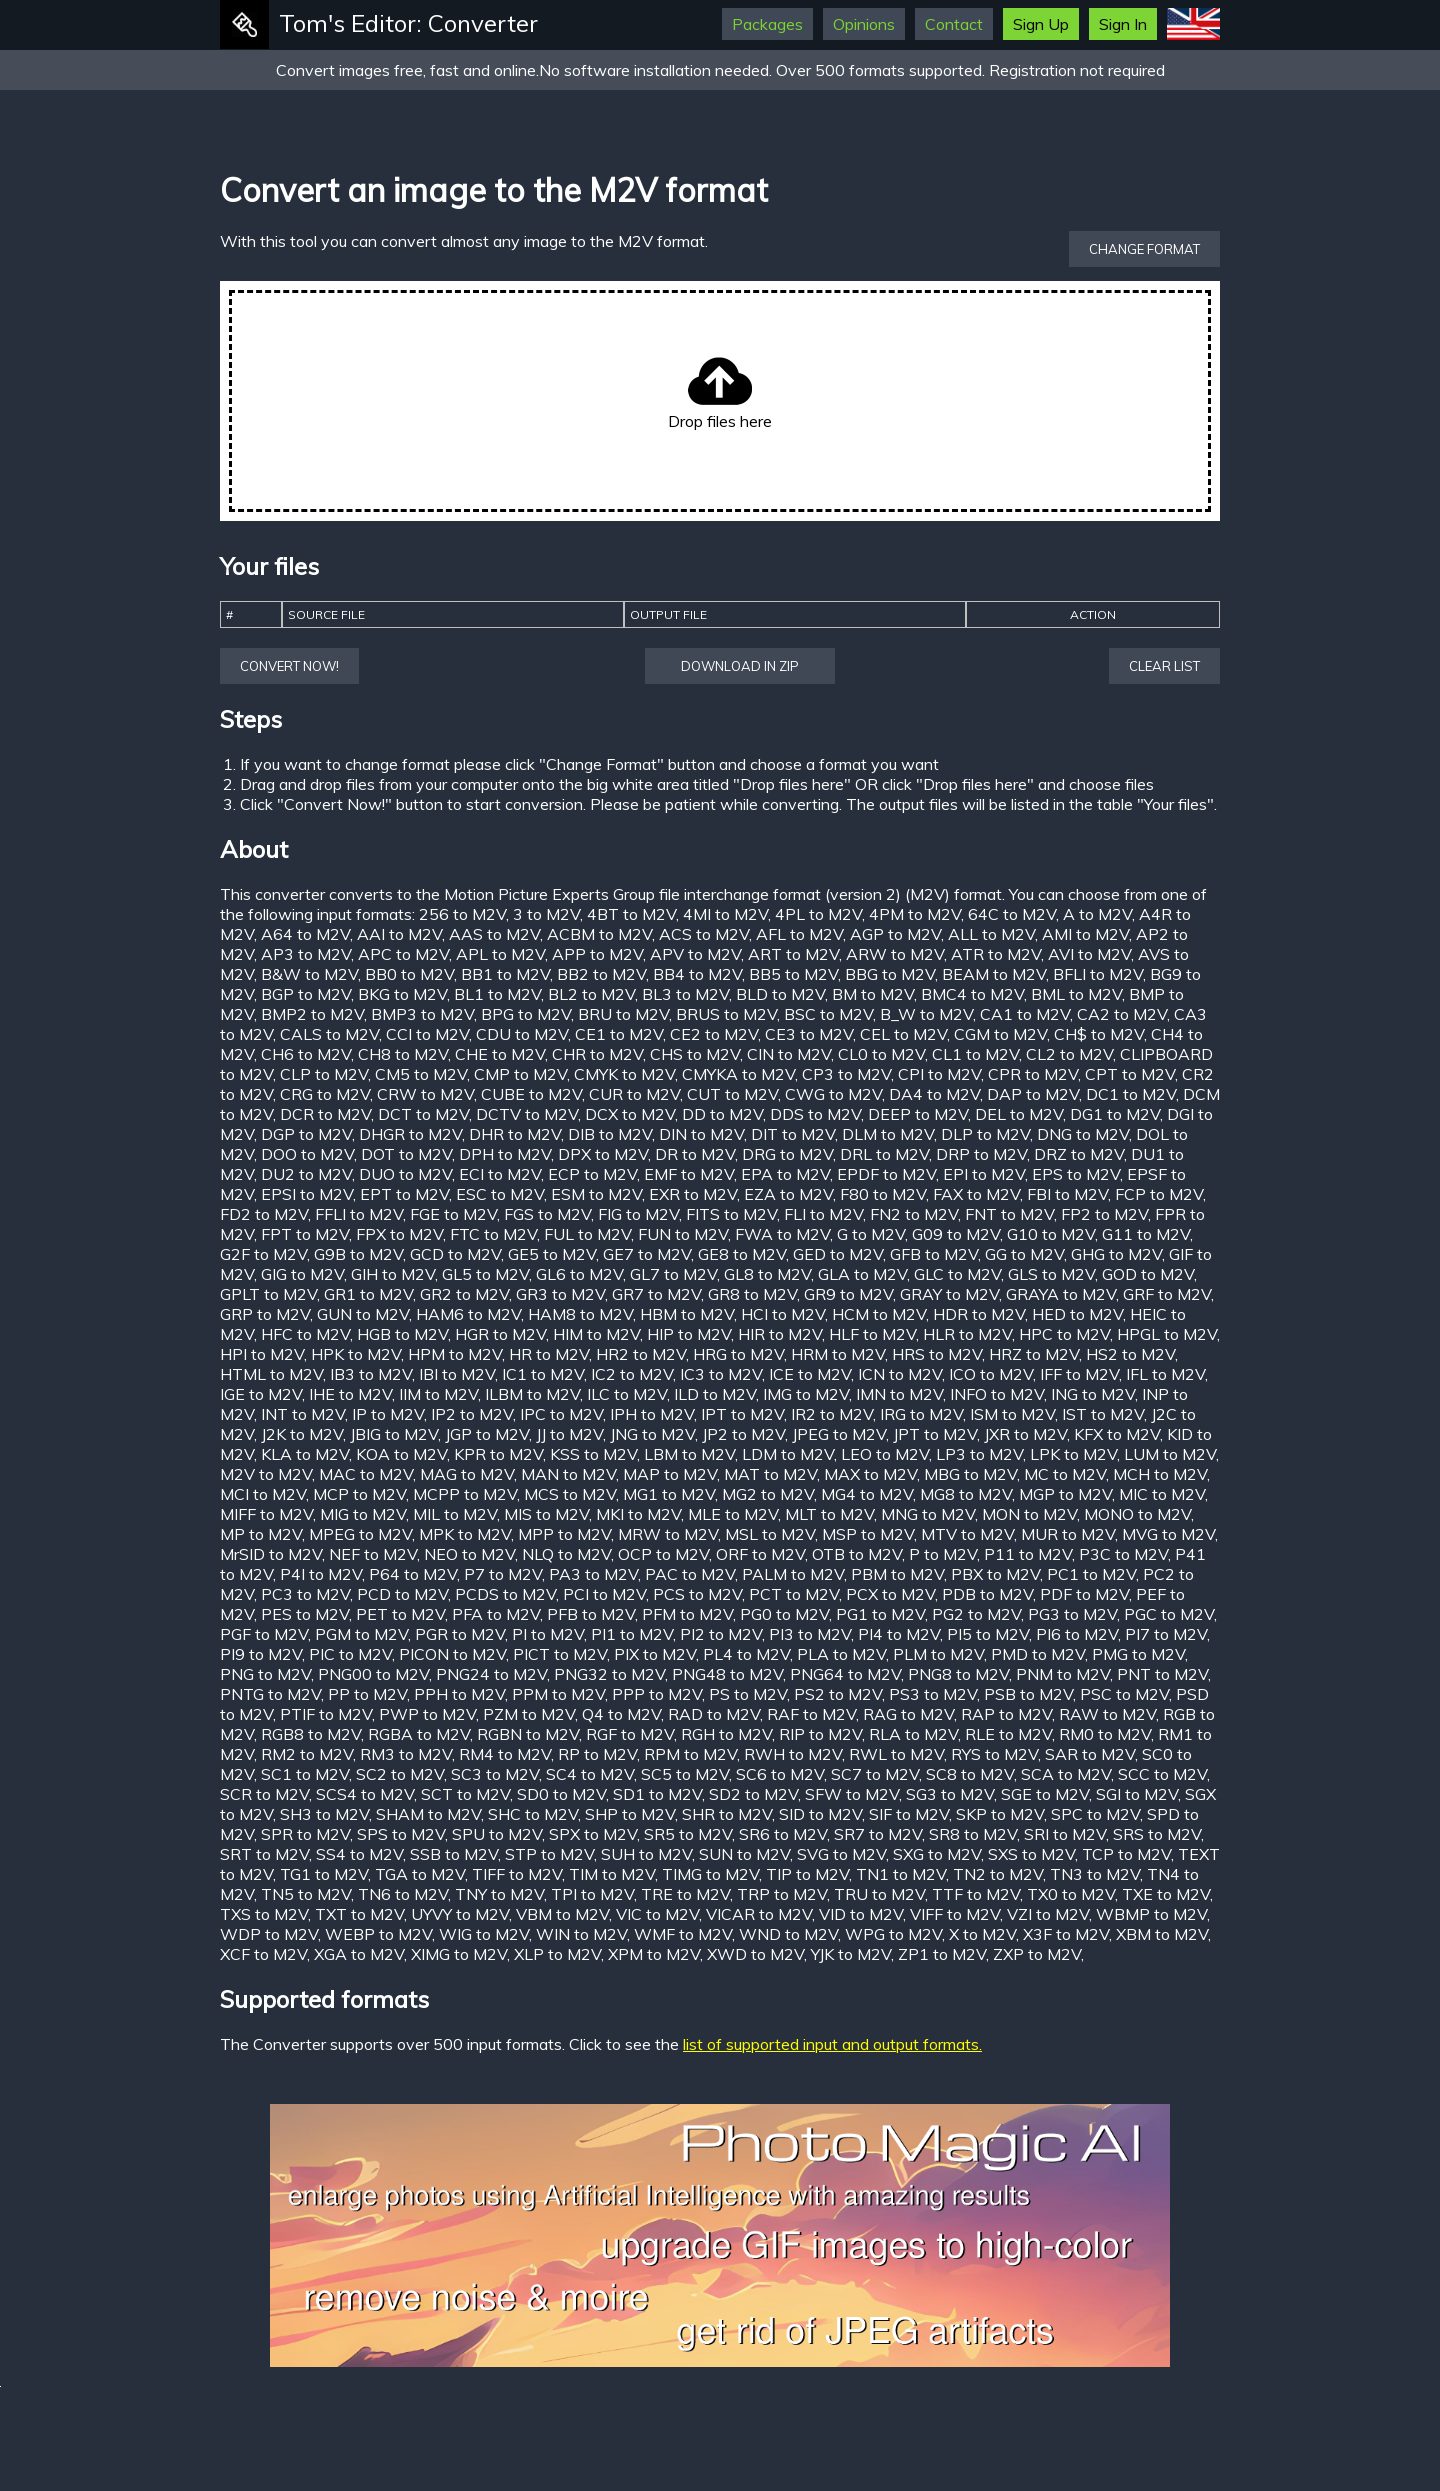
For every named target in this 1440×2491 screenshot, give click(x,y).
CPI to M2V (939, 1074)
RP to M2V (597, 1754)
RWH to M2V (793, 1754)
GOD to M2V (1148, 1274)
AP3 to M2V (306, 954)
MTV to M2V (967, 1534)
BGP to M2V (306, 994)
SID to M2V (820, 1814)
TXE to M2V (1166, 1894)
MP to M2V (261, 1534)
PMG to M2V (1138, 1654)
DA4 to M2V (934, 1094)
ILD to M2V (715, 1394)
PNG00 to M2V (373, 1674)
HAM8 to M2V (580, 1314)
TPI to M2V (592, 1894)
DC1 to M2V (1131, 1094)
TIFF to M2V (517, 1874)
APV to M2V (695, 954)
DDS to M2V (815, 1114)
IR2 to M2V (832, 1414)
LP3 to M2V (979, 1454)
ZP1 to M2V (942, 1954)
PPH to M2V (459, 1694)
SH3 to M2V (324, 1814)
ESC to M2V (500, 1194)
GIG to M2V (302, 1274)
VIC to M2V (657, 1914)
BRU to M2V (623, 1014)
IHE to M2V (350, 1394)
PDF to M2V (1084, 1594)
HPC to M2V (1064, 1334)
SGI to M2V (1137, 1794)
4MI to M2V (725, 914)
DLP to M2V (985, 1134)
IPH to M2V (652, 1414)
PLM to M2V (938, 1654)
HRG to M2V (738, 1354)
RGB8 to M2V (311, 1734)
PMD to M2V (1038, 1654)
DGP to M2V (306, 1134)
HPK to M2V (356, 1354)
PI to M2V (548, 1634)
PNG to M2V (265, 1674)
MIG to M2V (363, 1514)
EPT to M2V (404, 1194)
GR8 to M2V (752, 1294)
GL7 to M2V (673, 1274)
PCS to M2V (697, 1594)
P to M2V (943, 1554)
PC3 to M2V (305, 1594)
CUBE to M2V (531, 1094)
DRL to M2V (884, 1154)
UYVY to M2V (460, 1914)
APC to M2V (403, 954)
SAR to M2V (1090, 1754)
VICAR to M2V (759, 1914)
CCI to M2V (427, 1034)
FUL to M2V (587, 1234)
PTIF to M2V (326, 1714)
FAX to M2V (976, 1194)
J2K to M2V (302, 1434)
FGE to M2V (453, 1214)
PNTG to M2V (270, 1694)
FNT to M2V (1009, 1214)
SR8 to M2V (973, 1834)
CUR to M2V (634, 1094)
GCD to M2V (455, 1254)
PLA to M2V (841, 1654)
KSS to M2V (593, 1454)
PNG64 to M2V (845, 1674)
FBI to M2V (1067, 1194)
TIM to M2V (612, 1874)
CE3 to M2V (809, 1034)
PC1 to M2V (1091, 1574)
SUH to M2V (646, 1854)
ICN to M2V (900, 1374)
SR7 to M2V (878, 1834)
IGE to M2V (261, 1394)
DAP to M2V (1033, 1094)
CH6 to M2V (306, 1054)
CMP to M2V (520, 1074)
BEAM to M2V (994, 974)
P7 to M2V (503, 1574)
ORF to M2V (760, 1554)
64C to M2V (1012, 914)
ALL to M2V (991, 934)
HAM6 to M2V (468, 1314)
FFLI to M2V (359, 1214)
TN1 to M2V (901, 1874)
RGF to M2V (630, 1734)
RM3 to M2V (406, 1754)
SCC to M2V (1162, 1774)
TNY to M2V (499, 1894)
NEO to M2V (469, 1554)
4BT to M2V (631, 914)
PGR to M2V (460, 1634)
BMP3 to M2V (422, 1014)
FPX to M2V (399, 1234)
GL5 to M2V (485, 1274)
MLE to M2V (733, 1514)
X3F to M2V (1066, 1934)
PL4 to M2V (746, 1654)
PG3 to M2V (1072, 1614)
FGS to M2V (547, 1214)
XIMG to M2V (459, 1954)
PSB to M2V (1028, 1694)
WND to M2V (788, 1934)
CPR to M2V (1033, 1074)
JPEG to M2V (839, 1434)
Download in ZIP (740, 666)
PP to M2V (367, 1694)
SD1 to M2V (657, 1794)
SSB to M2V (454, 1854)
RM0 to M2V (1105, 1734)
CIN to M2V (789, 1054)
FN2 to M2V (914, 1214)
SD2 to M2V (753, 1794)
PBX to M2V (995, 1574)
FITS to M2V (731, 1214)
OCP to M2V (663, 1554)
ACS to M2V (704, 934)
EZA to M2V (788, 1194)
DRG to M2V (787, 1154)
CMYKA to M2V (738, 1074)
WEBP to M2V (378, 1934)
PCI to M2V (604, 1594)
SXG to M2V (937, 1854)
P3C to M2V (1123, 1554)
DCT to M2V (423, 1114)
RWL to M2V (896, 1754)
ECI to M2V (500, 1174)
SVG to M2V (841, 1854)
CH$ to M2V (1099, 1034)
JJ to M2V (569, 1434)
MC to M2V (1065, 1474)
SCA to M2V (1066, 1774)
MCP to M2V (359, 1494)
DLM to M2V (888, 1134)
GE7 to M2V (647, 1254)
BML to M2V (1076, 994)
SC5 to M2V (685, 1774)
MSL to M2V (770, 1534)
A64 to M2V (305, 934)
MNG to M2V (928, 1514)
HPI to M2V (262, 1354)
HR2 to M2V (641, 1354)
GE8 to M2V (742, 1254)
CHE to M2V (500, 1054)
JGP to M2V (487, 1434)
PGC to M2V (1169, 1614)
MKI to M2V (638, 1514)
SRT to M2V (264, 1854)
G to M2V (871, 1234)
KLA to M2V (305, 1454)
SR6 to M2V (783, 1834)
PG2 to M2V (976, 1614)
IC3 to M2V (721, 1374)
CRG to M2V (325, 1094)
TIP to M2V (807, 1874)
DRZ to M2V (1079, 1154)
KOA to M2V (401, 1454)
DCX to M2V (630, 1114)
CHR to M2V (597, 1054)
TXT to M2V (359, 1914)
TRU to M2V (879, 1894)
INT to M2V (303, 1414)
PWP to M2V (427, 1714)
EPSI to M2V (307, 1194)
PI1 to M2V (632, 1634)
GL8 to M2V (767, 1274)
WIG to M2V (484, 1934)
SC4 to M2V (590, 1774)
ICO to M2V (991, 1374)
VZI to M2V (1048, 1914)
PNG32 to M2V (609, 1674)
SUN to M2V (744, 1854)
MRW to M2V (668, 1534)
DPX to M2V (603, 1154)
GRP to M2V (265, 1314)
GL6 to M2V (579, 1274)
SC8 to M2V (970, 1774)
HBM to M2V (687, 1314)
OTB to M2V (857, 1554)
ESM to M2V (596, 1194)
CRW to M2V (425, 1094)
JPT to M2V (935, 1434)
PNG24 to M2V (491, 1674)
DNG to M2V (1083, 1134)
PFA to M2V (496, 1614)
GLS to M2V (1051, 1274)
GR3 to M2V (560, 1294)
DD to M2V (722, 1114)
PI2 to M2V (721, 1634)
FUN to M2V (683, 1234)
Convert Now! (289, 666)
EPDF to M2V (886, 1174)
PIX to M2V (655, 1654)
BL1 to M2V (497, 994)
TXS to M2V (264, 1914)
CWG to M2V (833, 1094)
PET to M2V (400, 1614)
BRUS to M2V (726, 1014)
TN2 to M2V (998, 1874)
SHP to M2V (630, 1814)
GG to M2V (1024, 1254)
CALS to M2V (329, 1034)
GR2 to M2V (464, 1294)
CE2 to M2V (714, 1034)
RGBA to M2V (419, 1734)
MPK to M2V (465, 1534)
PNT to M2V (1162, 1674)
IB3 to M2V (371, 1374)
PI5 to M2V (988, 1634)
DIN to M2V (701, 1134)
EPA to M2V (785, 1174)
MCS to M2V (570, 1494)
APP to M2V (597, 954)
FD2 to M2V (264, 1214)
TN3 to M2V (1095, 1874)
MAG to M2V (467, 1474)
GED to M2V (838, 1254)
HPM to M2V (455, 1354)
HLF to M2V (872, 1334)
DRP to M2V (981, 1154)
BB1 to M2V (505, 974)
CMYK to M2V (624, 1074)
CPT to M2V (1130, 1074)
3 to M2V (546, 914)
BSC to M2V (828, 1014)
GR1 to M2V (368, 1294)
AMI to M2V (1085, 934)
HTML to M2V (271, 1374)
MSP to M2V (868, 1534)
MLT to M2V (829, 1514)
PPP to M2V (657, 1694)
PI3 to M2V (810, 1634)
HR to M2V (549, 1354)
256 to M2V (462, 914)
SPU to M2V (497, 1834)
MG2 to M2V (768, 1494)
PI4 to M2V (899, 1634)
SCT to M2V (465, 1794)
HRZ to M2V (1034, 1354)
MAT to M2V (770, 1474)
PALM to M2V (793, 1574)
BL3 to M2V (685, 994)
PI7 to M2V (1166, 1634)
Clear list (1164, 666)
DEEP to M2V (918, 1114)
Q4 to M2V (621, 1714)
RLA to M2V (913, 1734)
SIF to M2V (909, 1814)
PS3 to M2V (933, 1694)
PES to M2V (305, 1614)
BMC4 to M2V (972, 994)
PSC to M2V (1124, 1694)
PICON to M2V (452, 1654)
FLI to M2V (823, 1214)
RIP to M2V (820, 1734)
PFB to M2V (591, 1614)
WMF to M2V (683, 1934)
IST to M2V (1103, 1414)
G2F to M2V (263, 1254)
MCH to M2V (1160, 1474)
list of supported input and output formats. (832, 2044)
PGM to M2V (361, 1634)
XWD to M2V (755, 1954)
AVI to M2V (1089, 954)
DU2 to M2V (306, 1174)
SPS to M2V (401, 1834)
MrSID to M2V (271, 1554)
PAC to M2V (690, 1574)
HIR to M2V (780, 1334)
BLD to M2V (780, 994)
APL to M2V (500, 954)
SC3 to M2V (495, 1774)
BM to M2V (873, 994)
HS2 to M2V (1130, 1354)
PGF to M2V (264, 1634)
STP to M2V (549, 1854)
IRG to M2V (921, 1414)
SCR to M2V (264, 1794)
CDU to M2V (522, 1034)
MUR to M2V (1068, 1534)
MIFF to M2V (266, 1514)
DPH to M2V (505, 1154)
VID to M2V (861, 1914)
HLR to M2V (967, 1334)
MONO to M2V (1137, 1514)
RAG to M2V (908, 1714)
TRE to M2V (685, 1894)
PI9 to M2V (261, 1654)
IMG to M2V (806, 1394)
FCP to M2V (1159, 1194)
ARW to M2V (895, 954)
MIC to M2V (1162, 1494)
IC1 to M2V (543, 1374)
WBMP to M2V (1151, 1914)
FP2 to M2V (1104, 1214)
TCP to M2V (1126, 1854)
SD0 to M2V (561, 1794)
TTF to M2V (976, 1894)
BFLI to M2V (1098, 974)
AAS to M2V (494, 934)
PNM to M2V (1063, 1674)
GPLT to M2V (268, 1294)
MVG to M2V (1168, 1534)
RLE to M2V (1008, 1734)
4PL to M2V (818, 914)
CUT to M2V (732, 1094)
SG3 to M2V (950, 1794)
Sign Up (1041, 24)
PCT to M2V (794, 1594)
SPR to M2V (305, 1834)
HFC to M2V (305, 1334)
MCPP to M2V (465, 1494)
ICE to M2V (810, 1374)
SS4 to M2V (359, 1854)
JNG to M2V (652, 1434)
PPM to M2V (558, 1694)
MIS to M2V (546, 1514)
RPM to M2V (690, 1754)
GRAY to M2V (949, 1294)
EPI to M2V (984, 1174)
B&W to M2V (309, 974)
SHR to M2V (727, 1814)
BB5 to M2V (793, 974)
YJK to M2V (851, 1954)
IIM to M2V (438, 1394)
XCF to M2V (263, 1954)
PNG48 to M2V (727, 1674)
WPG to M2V (893, 1934)
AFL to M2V (799, 934)
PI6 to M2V (1077, 1634)
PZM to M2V (529, 1714)
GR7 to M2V (656, 1294)
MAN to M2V (568, 1474)
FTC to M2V (493, 1234)
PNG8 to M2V (958, 1674)
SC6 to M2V (780, 1774)
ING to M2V (1093, 1394)
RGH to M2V (726, 1734)
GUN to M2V (363, 1314)
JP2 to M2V (743, 1434)
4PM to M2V (915, 914)
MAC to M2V (366, 1474)
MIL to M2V (455, 1514)
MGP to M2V (1065, 1494)
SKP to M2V (1000, 1814)
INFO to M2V (997, 1394)
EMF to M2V (689, 1174)
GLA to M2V (862, 1274)
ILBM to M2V (532, 1394)
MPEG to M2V (360, 1534)
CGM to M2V (1000, 1034)
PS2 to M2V (838, 1694)
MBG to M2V (970, 1474)
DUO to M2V (405, 1174)
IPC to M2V (561, 1414)
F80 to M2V (883, 1194)
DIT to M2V (793, 1134)
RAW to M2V (1107, 1714)
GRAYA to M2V (1061, 1294)
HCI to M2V (783, 1314)
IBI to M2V (457, 1374)
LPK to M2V (1073, 1454)
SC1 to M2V (305, 1774)
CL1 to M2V (975, 1054)
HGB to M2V (402, 1334)
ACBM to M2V (599, 934)
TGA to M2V (420, 1874)
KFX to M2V (1117, 1434)
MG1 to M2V (669, 1494)
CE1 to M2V (619, 1034)
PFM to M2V (687, 1614)
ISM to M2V (1012, 1414)
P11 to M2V (1028, 1554)
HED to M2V (1077, 1314)
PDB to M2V (987, 1594)
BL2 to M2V (591, 994)
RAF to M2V (811, 1714)
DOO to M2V (307, 1154)
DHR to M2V (515, 1134)
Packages (767, 24)
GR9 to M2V (848, 1294)
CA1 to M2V (1025, 1014)
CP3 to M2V (846, 1074)
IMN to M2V (899, 1394)
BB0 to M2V (409, 974)
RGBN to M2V (528, 1734)
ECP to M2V (592, 1174)
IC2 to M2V (632, 1374)
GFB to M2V (934, 1254)
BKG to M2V (402, 994)
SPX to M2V (593, 1834)
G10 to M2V (1051, 1234)
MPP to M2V (564, 1534)
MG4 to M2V (867, 1494)
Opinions (864, 24)
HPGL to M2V (1167, 1334)
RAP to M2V (1006, 1714)
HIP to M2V (689, 1334)
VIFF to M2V (955, 1914)
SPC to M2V (1095, 1814)
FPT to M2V (305, 1234)
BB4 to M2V (697, 974)
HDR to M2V (979, 1314)
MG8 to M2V (966, 1494)
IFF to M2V (1079, 1374)
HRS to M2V (937, 1354)
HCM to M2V (879, 1314)
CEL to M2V (903, 1034)
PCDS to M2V (505, 1594)
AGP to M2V (895, 934)
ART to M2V (793, 954)
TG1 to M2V (324, 1874)
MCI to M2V (263, 1494)
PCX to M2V (890, 1594)
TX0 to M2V (1071, 1894)
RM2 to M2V (307, 1754)
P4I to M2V (321, 1574)
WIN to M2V (581, 1934)
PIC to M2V (350, 1654)
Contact (954, 24)
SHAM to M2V (428, 1814)
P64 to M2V (413, 1574)
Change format (1144, 249)
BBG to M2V (890, 974)
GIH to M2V (393, 1274)
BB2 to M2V (601, 974)
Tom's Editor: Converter (408, 23)
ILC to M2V (627, 1394)
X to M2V (982, 1934)
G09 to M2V (956, 1234)
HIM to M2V (596, 1334)
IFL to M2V (1165, 1374)
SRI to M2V (1065, 1834)
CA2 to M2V (1122, 1014)
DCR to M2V (325, 1114)
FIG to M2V (638, 1214)
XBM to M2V (1162, 1934)
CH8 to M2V (403, 1054)
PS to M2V (748, 1694)
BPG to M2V (526, 1014)
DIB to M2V (610, 1134)
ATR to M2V (996, 954)
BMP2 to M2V (312, 1014)
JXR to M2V (1025, 1434)
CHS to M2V (695, 1054)
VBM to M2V (562, 1914)
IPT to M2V (742, 1414)
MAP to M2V (670, 1474)
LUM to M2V (1170, 1454)
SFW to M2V (852, 1794)
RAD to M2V (714, 1714)
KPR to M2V (498, 1454)
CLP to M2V (324, 1074)
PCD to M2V (402, 1594)
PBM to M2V (897, 1574)
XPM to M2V (654, 1954)
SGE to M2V (1045, 1794)
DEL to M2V (1019, 1114)
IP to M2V (388, 1414)
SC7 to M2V (875, 1774)
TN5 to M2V (306, 1894)
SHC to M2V (533, 1814)
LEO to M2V (885, 1454)
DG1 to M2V (1115, 1114)
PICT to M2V (560, 1654)
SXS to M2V (1031, 1854)
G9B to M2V (358, 1254)
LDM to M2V (788, 1454)
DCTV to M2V (527, 1114)
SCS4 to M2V (365, 1794)
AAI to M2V (399, 934)
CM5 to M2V (421, 1074)
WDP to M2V (269, 1934)
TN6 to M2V (403, 1894)
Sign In (1123, 24)
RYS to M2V (994, 1754)
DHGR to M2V (410, 1134)
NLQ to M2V (566, 1554)
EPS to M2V (1076, 1174)
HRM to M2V (838, 1354)
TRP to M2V (782, 1894)
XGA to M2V (359, 1954)
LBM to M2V (689, 1454)
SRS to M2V (1157, 1834)
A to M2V (1097, 914)
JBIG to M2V (394, 1434)
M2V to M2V (266, 1474)
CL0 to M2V (881, 1054)
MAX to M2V (870, 1474)
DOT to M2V (406, 1154)
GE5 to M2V (552, 1254)
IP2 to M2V (472, 1414)
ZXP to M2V (1037, 1954)
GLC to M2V (957, 1274)
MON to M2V (1029, 1514)
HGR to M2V (500, 1334)
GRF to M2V (1167, 1294)
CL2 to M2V (1069, 1054)
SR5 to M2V (688, 1834)
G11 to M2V (1146, 1234)
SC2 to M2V (400, 1774)
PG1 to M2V (880, 1614)
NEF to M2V (373, 1554)
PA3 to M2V (593, 1574)
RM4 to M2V (505, 1754)
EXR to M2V (693, 1194)
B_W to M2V (926, 1014)
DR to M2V (695, 1154)
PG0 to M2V (784, 1614)
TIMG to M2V (710, 1874)
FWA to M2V (782, 1234)
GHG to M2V (1116, 1254)
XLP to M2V (557, 1954)
